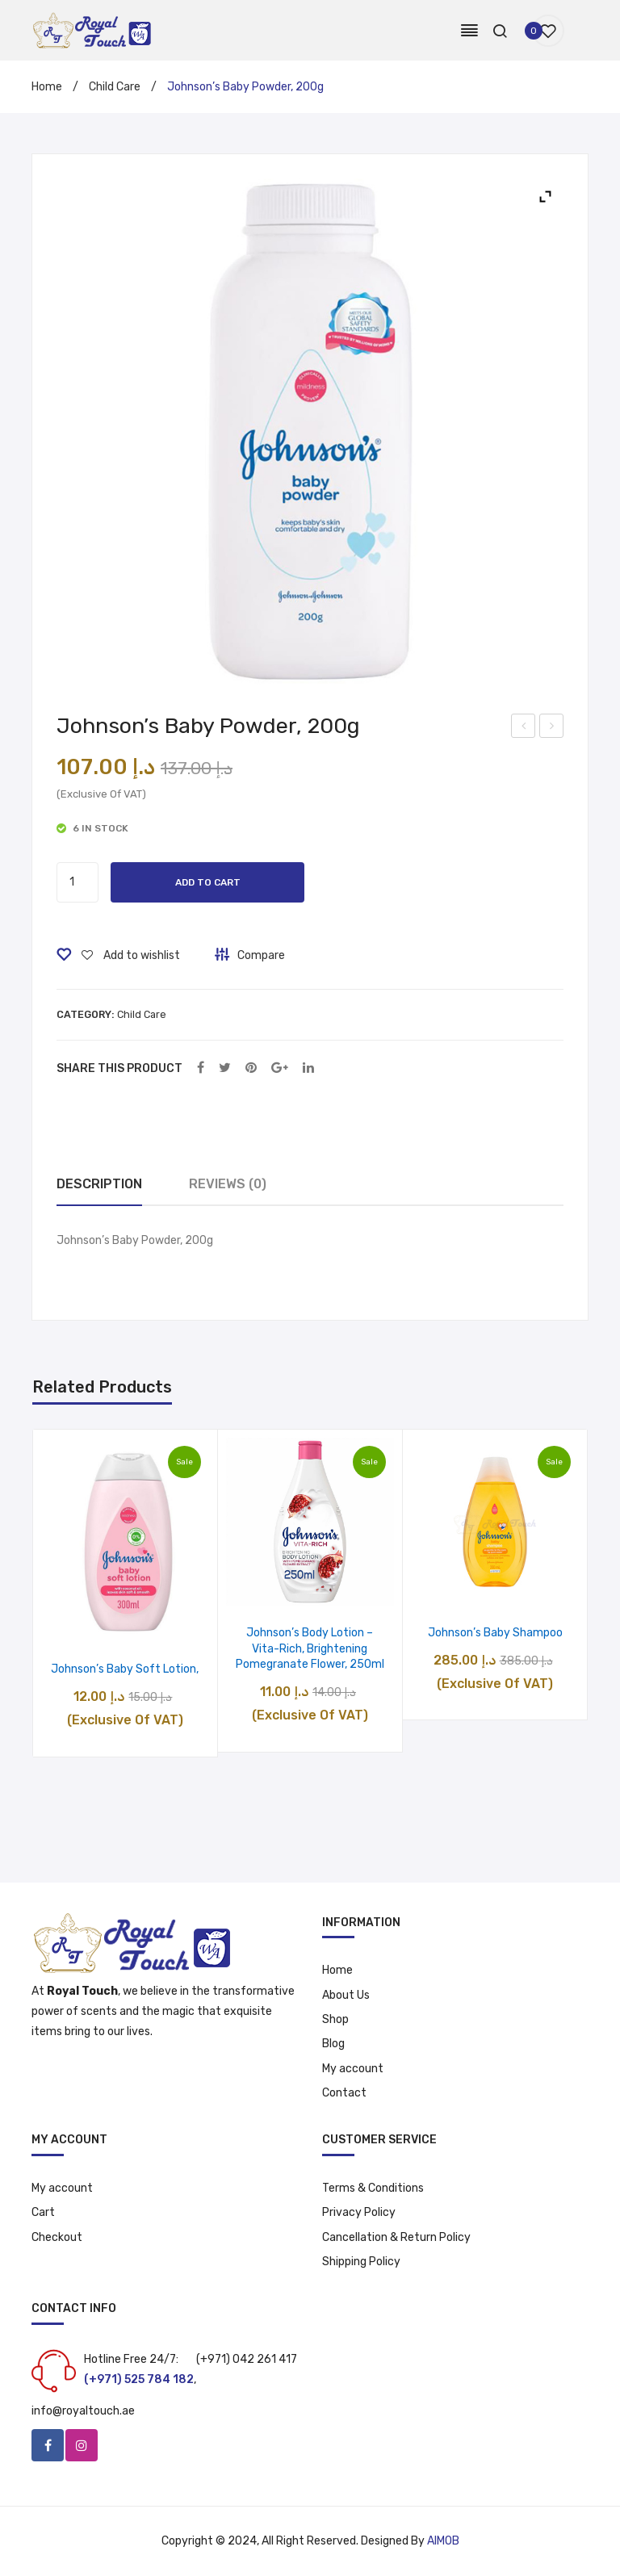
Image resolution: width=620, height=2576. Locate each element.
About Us (346, 1995)
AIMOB (443, 2541)
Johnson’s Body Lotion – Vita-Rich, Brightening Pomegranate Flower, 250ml (310, 1648)
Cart (43, 2212)
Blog (333, 2043)
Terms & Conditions (373, 2188)
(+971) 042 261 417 (246, 2359)
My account (352, 2068)
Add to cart (208, 882)
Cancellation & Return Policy (396, 2237)
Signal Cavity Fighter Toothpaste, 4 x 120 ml (524, 728)
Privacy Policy (359, 2212)
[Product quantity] (77, 882)
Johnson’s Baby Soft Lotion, (125, 1669)
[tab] (99, 1184)
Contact (344, 2093)
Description (99, 1184)
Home (46, 87)
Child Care (114, 87)
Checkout (56, 2237)
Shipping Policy (361, 2261)
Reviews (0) (227, 1184)
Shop (335, 2019)
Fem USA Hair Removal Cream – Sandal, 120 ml (552, 728)
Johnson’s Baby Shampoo (495, 1633)
